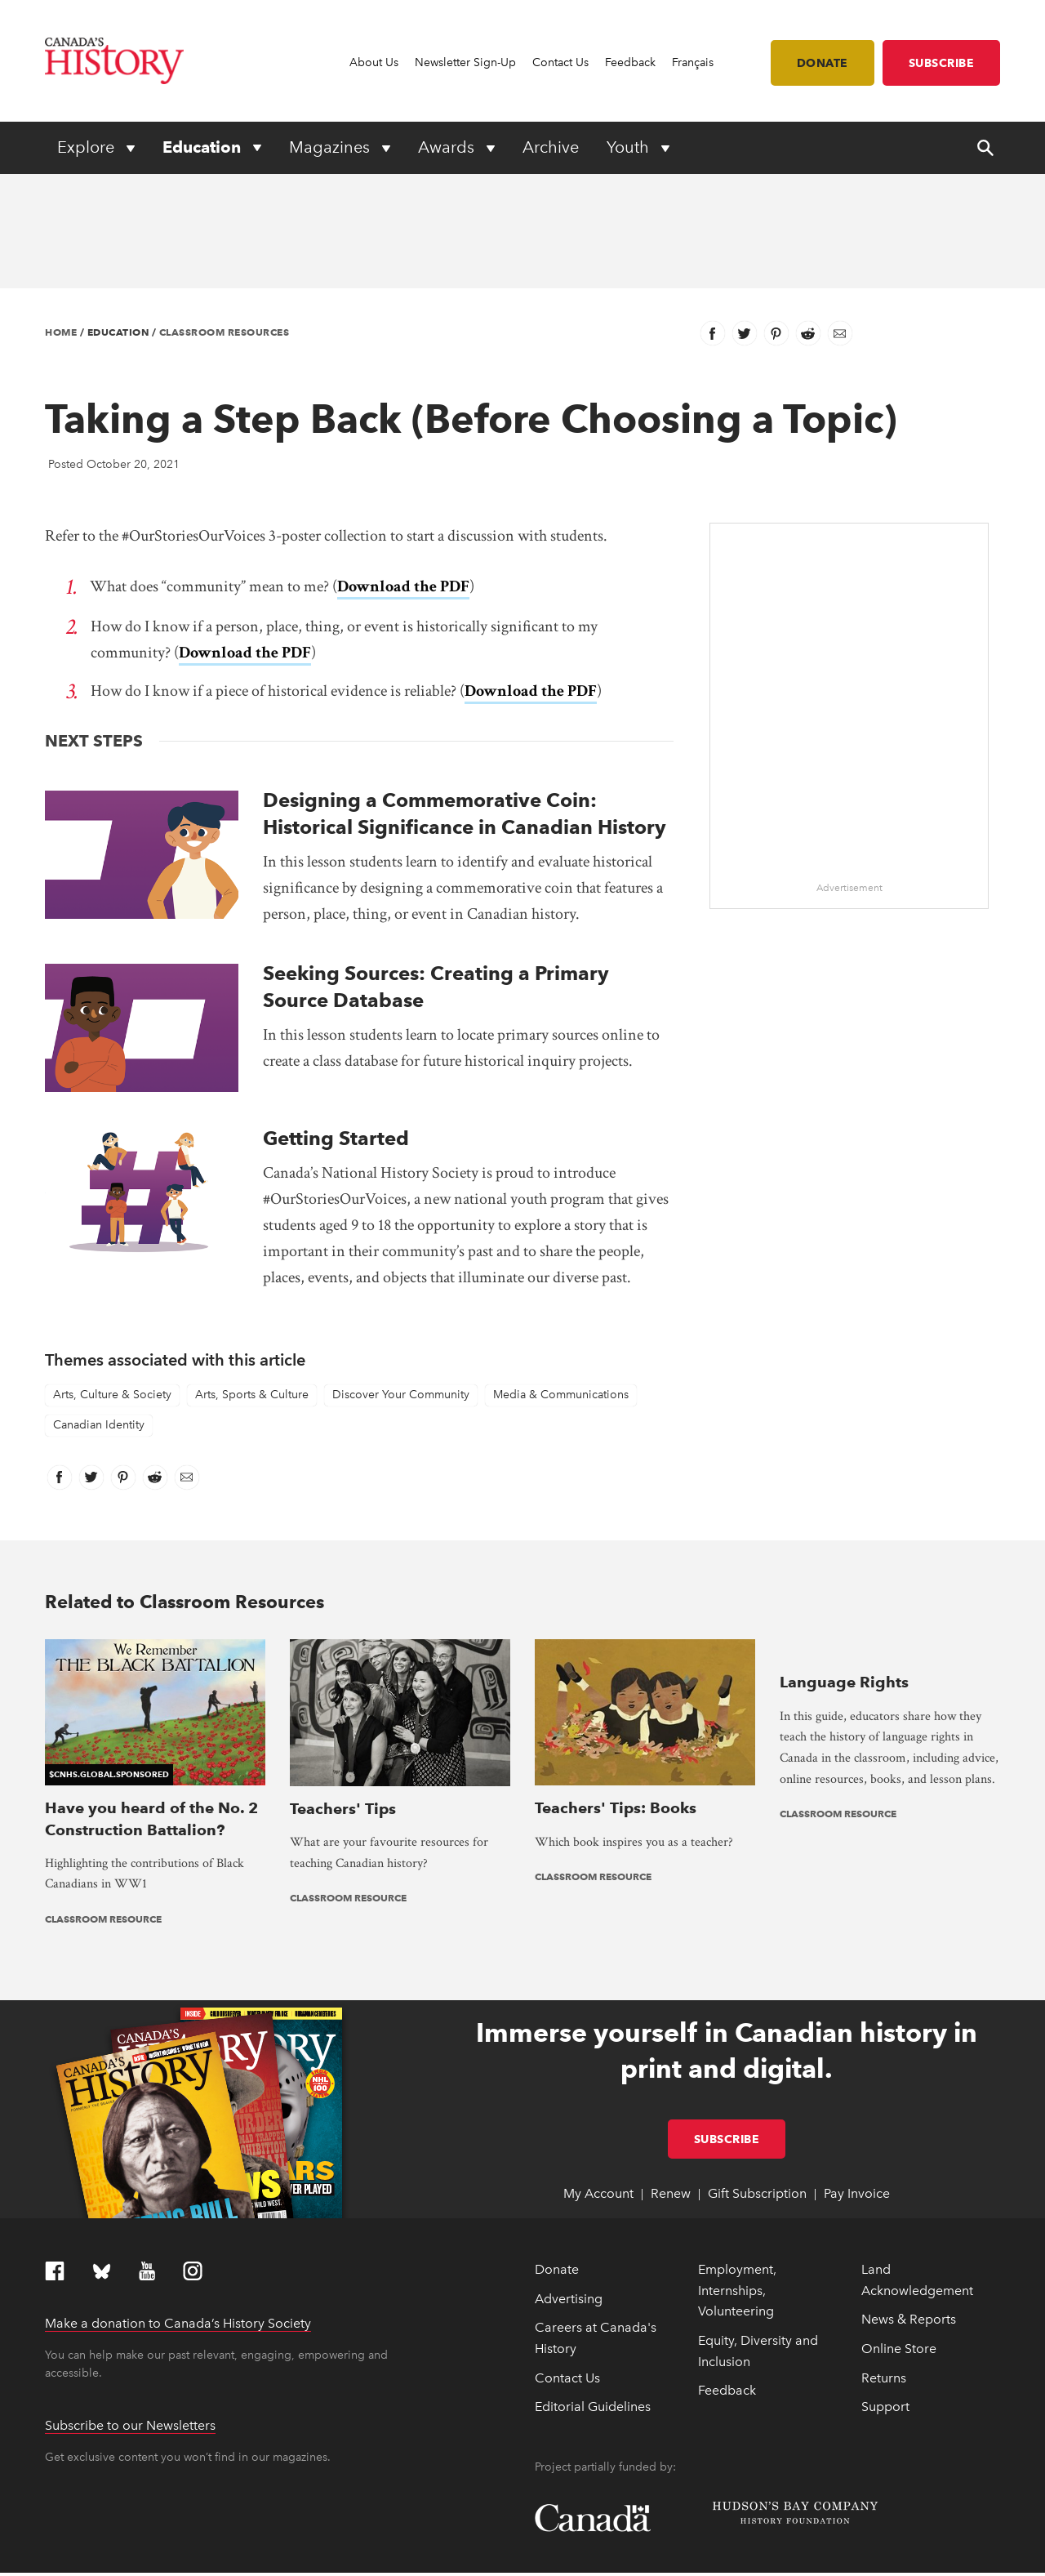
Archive (550, 147)
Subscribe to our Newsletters (130, 2302)
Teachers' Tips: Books (615, 1664)
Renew (671, 2070)
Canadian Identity (99, 1407)
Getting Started (336, 1120)
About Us (373, 62)
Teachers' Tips (343, 1664)
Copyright (68, 2555)
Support (885, 2283)
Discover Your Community (400, 1377)
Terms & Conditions (370, 2555)
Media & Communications (561, 1377)
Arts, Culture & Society (112, 1377)
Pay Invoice (857, 2070)
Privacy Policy (290, 2555)
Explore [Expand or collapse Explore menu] (87, 147)
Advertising (569, 2175)
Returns (883, 2254)
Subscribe (942, 62)
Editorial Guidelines (593, 2283)
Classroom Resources (224, 332)
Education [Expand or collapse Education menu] (203, 147)
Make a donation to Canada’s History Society (178, 2200)
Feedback (630, 62)
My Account (598, 2070)
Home (61, 332)
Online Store (898, 2225)
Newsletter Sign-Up (465, 62)
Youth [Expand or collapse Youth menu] (630, 147)
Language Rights (844, 1664)
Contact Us (560, 62)
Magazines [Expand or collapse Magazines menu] (331, 147)
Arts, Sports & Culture (252, 1377)
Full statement (235, 2536)
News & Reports (908, 2196)
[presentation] (400, 1631)
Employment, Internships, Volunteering (737, 2166)
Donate (822, 62)
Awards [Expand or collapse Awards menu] (448, 147)
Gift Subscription (757, 2070)
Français (693, 62)
